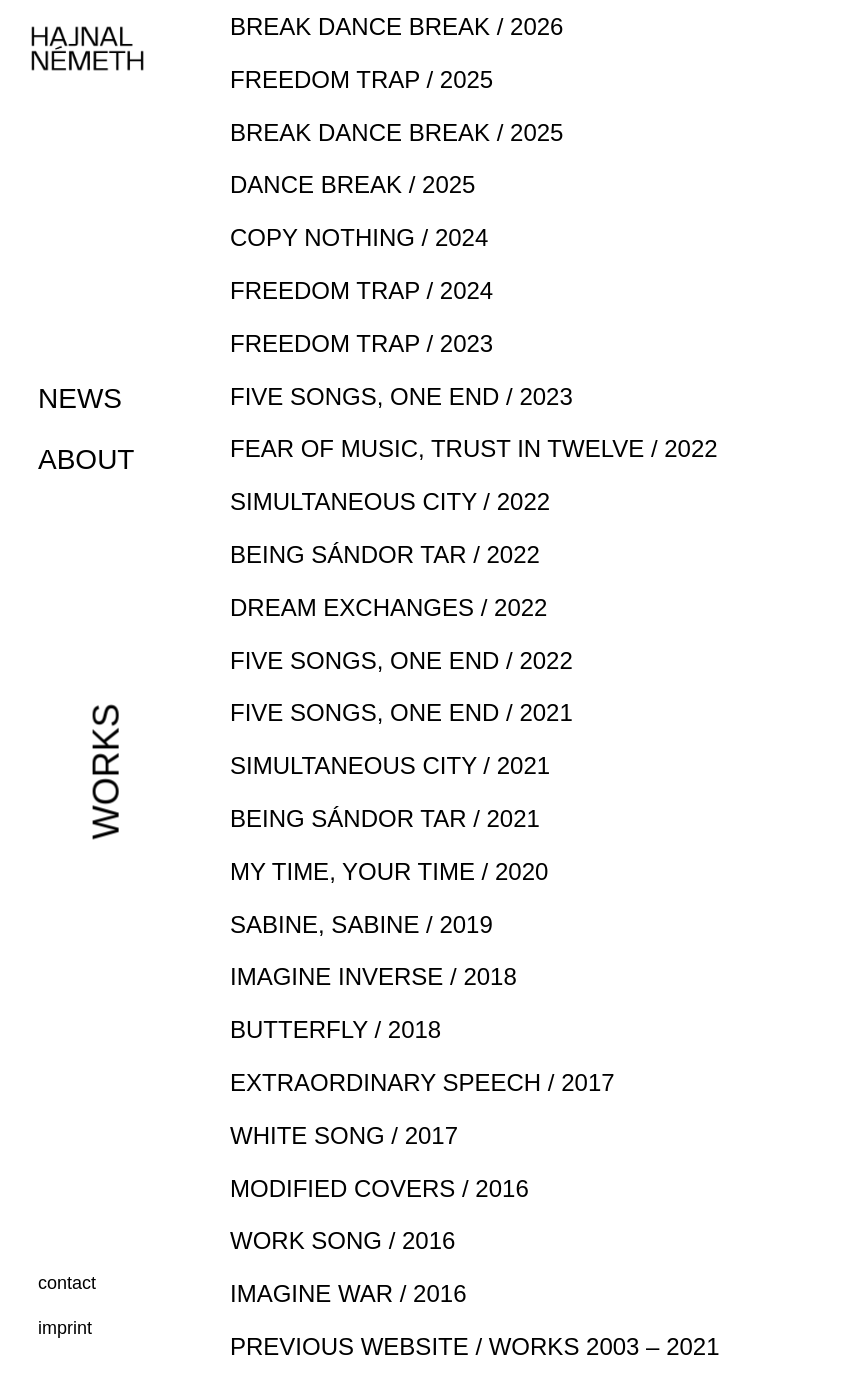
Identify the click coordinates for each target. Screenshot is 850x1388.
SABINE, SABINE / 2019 (361, 924)
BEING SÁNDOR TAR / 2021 (385, 818)
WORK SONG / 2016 (342, 1240)
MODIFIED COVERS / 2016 (379, 1188)
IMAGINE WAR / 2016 (348, 1293)
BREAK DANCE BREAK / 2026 (396, 26)
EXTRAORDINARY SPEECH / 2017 (422, 1082)
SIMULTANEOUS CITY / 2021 (390, 765)
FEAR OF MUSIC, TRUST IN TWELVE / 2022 (474, 448)
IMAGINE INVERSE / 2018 (373, 976)
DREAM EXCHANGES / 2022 (388, 607)
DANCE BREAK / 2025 (352, 184)
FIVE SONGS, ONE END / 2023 (401, 396)
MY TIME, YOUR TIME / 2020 (389, 871)
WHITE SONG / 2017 (344, 1135)
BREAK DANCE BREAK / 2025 (396, 132)
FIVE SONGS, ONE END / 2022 (401, 660)
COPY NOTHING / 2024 (359, 237)
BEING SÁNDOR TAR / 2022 (385, 554)
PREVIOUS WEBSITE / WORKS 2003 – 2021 (475, 1346)
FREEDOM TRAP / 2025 (361, 79)
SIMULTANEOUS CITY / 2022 (390, 501)
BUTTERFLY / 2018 (335, 1029)
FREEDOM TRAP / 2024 (361, 290)
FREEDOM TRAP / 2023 (361, 343)
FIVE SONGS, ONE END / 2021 (401, 712)
